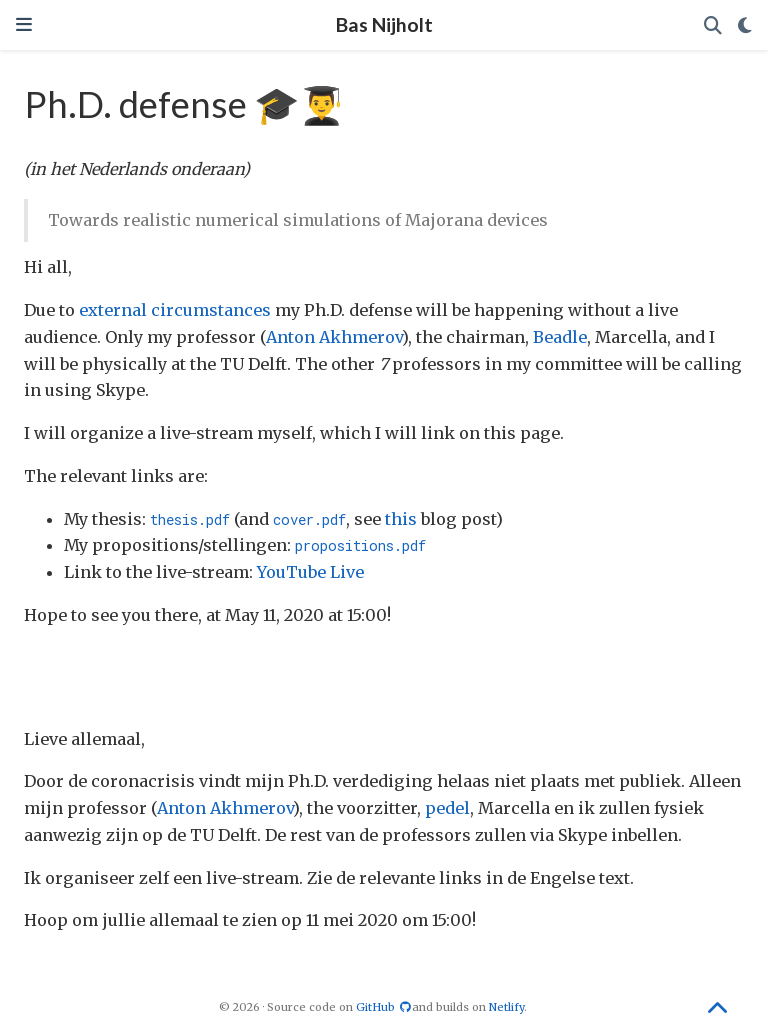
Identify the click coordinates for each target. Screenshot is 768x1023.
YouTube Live (310, 572)
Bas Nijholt (384, 24)
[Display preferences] (745, 25)
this (401, 519)
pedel (447, 808)
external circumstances (175, 310)
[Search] (713, 25)
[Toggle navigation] (24, 24)
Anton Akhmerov (334, 337)
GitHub (384, 1007)
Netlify (506, 1007)
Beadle (560, 337)
